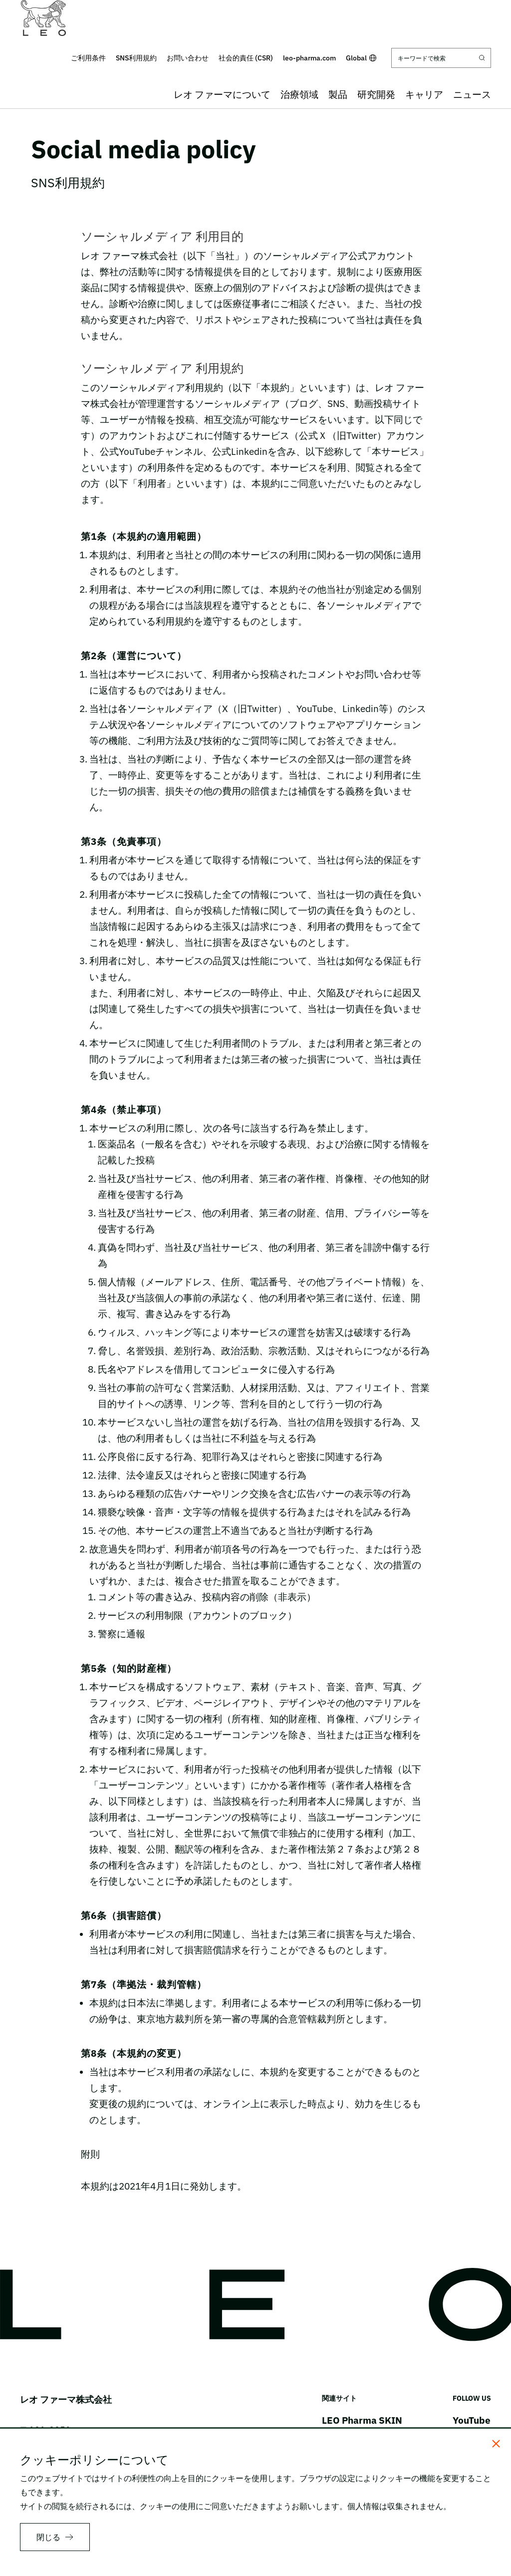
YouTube (472, 2420)
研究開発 (376, 94)
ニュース (472, 94)
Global (361, 57)
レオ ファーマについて (222, 94)
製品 (337, 94)
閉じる (48, 2537)
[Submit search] (482, 58)
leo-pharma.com (309, 57)
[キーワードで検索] (441, 58)
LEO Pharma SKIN (362, 2420)
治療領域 (299, 94)
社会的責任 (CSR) (246, 57)
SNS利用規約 (136, 57)
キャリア (424, 94)
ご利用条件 (88, 57)
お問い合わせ (188, 57)
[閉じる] (496, 2444)
